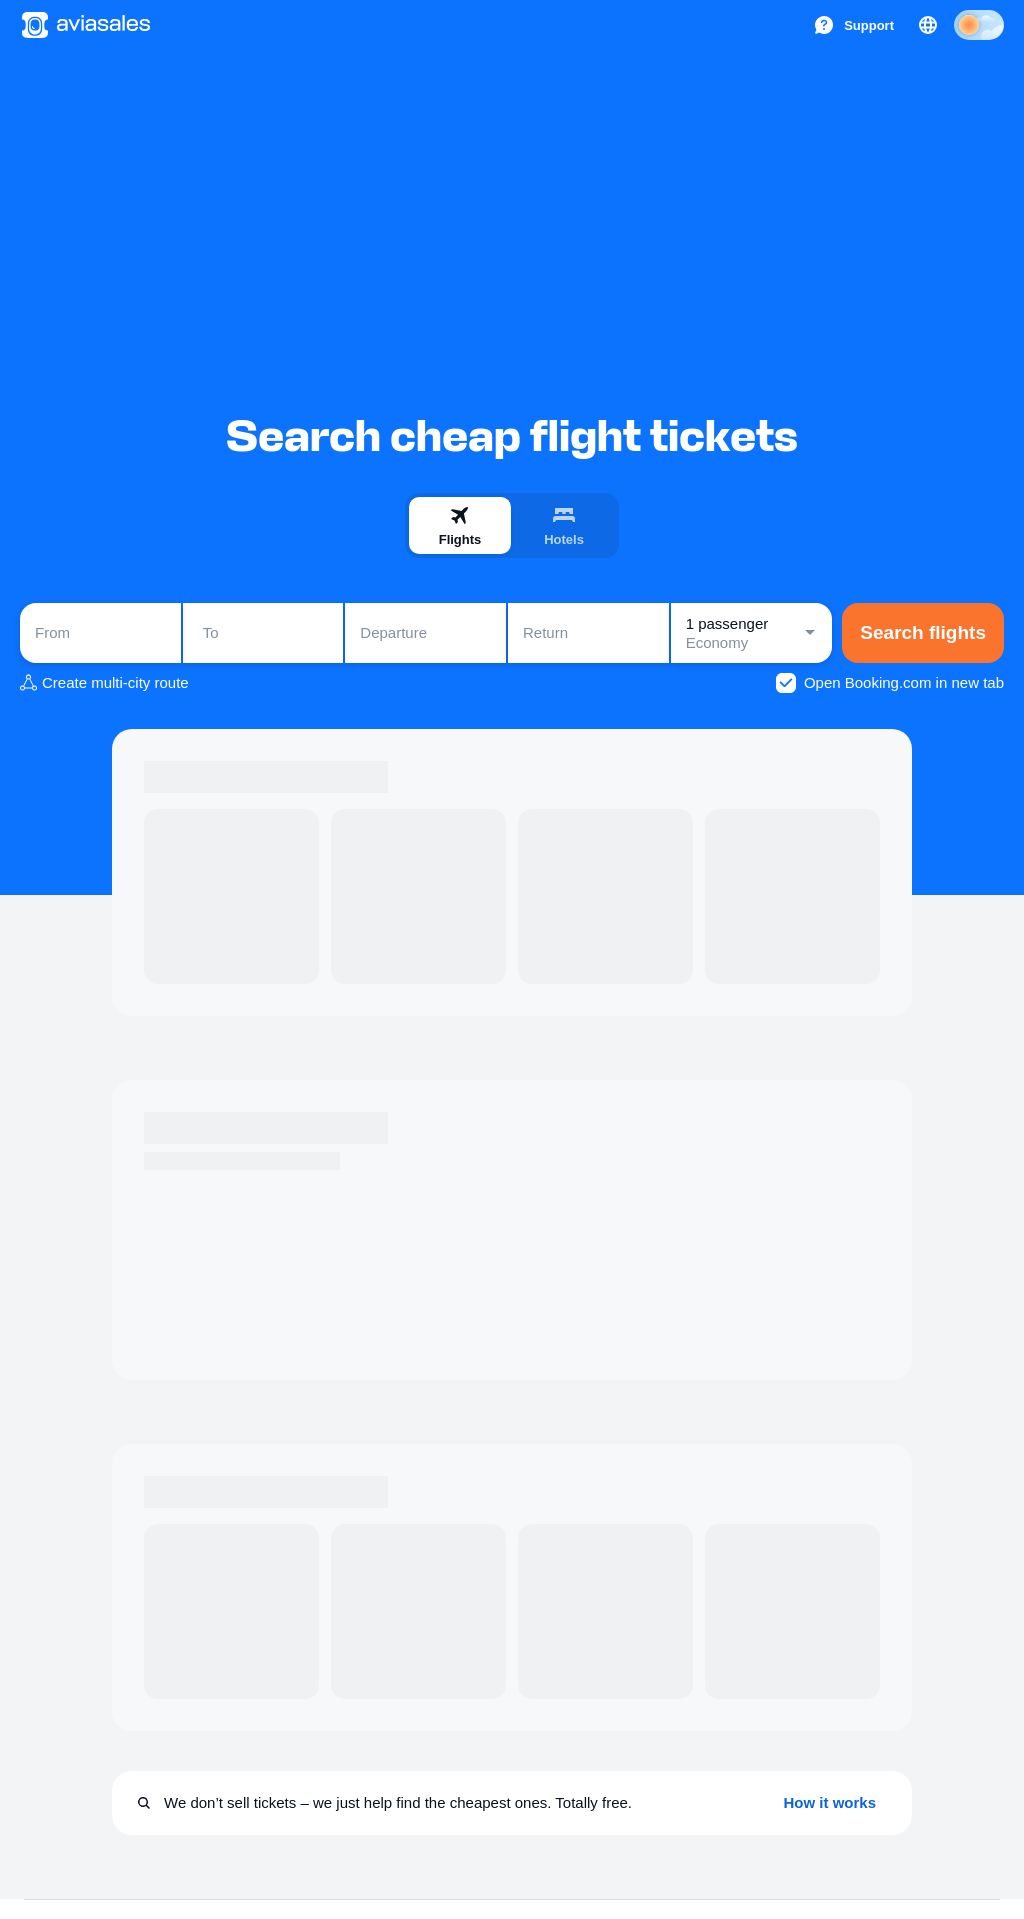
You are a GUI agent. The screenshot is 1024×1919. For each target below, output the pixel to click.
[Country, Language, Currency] (928, 25)
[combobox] (100, 633)
